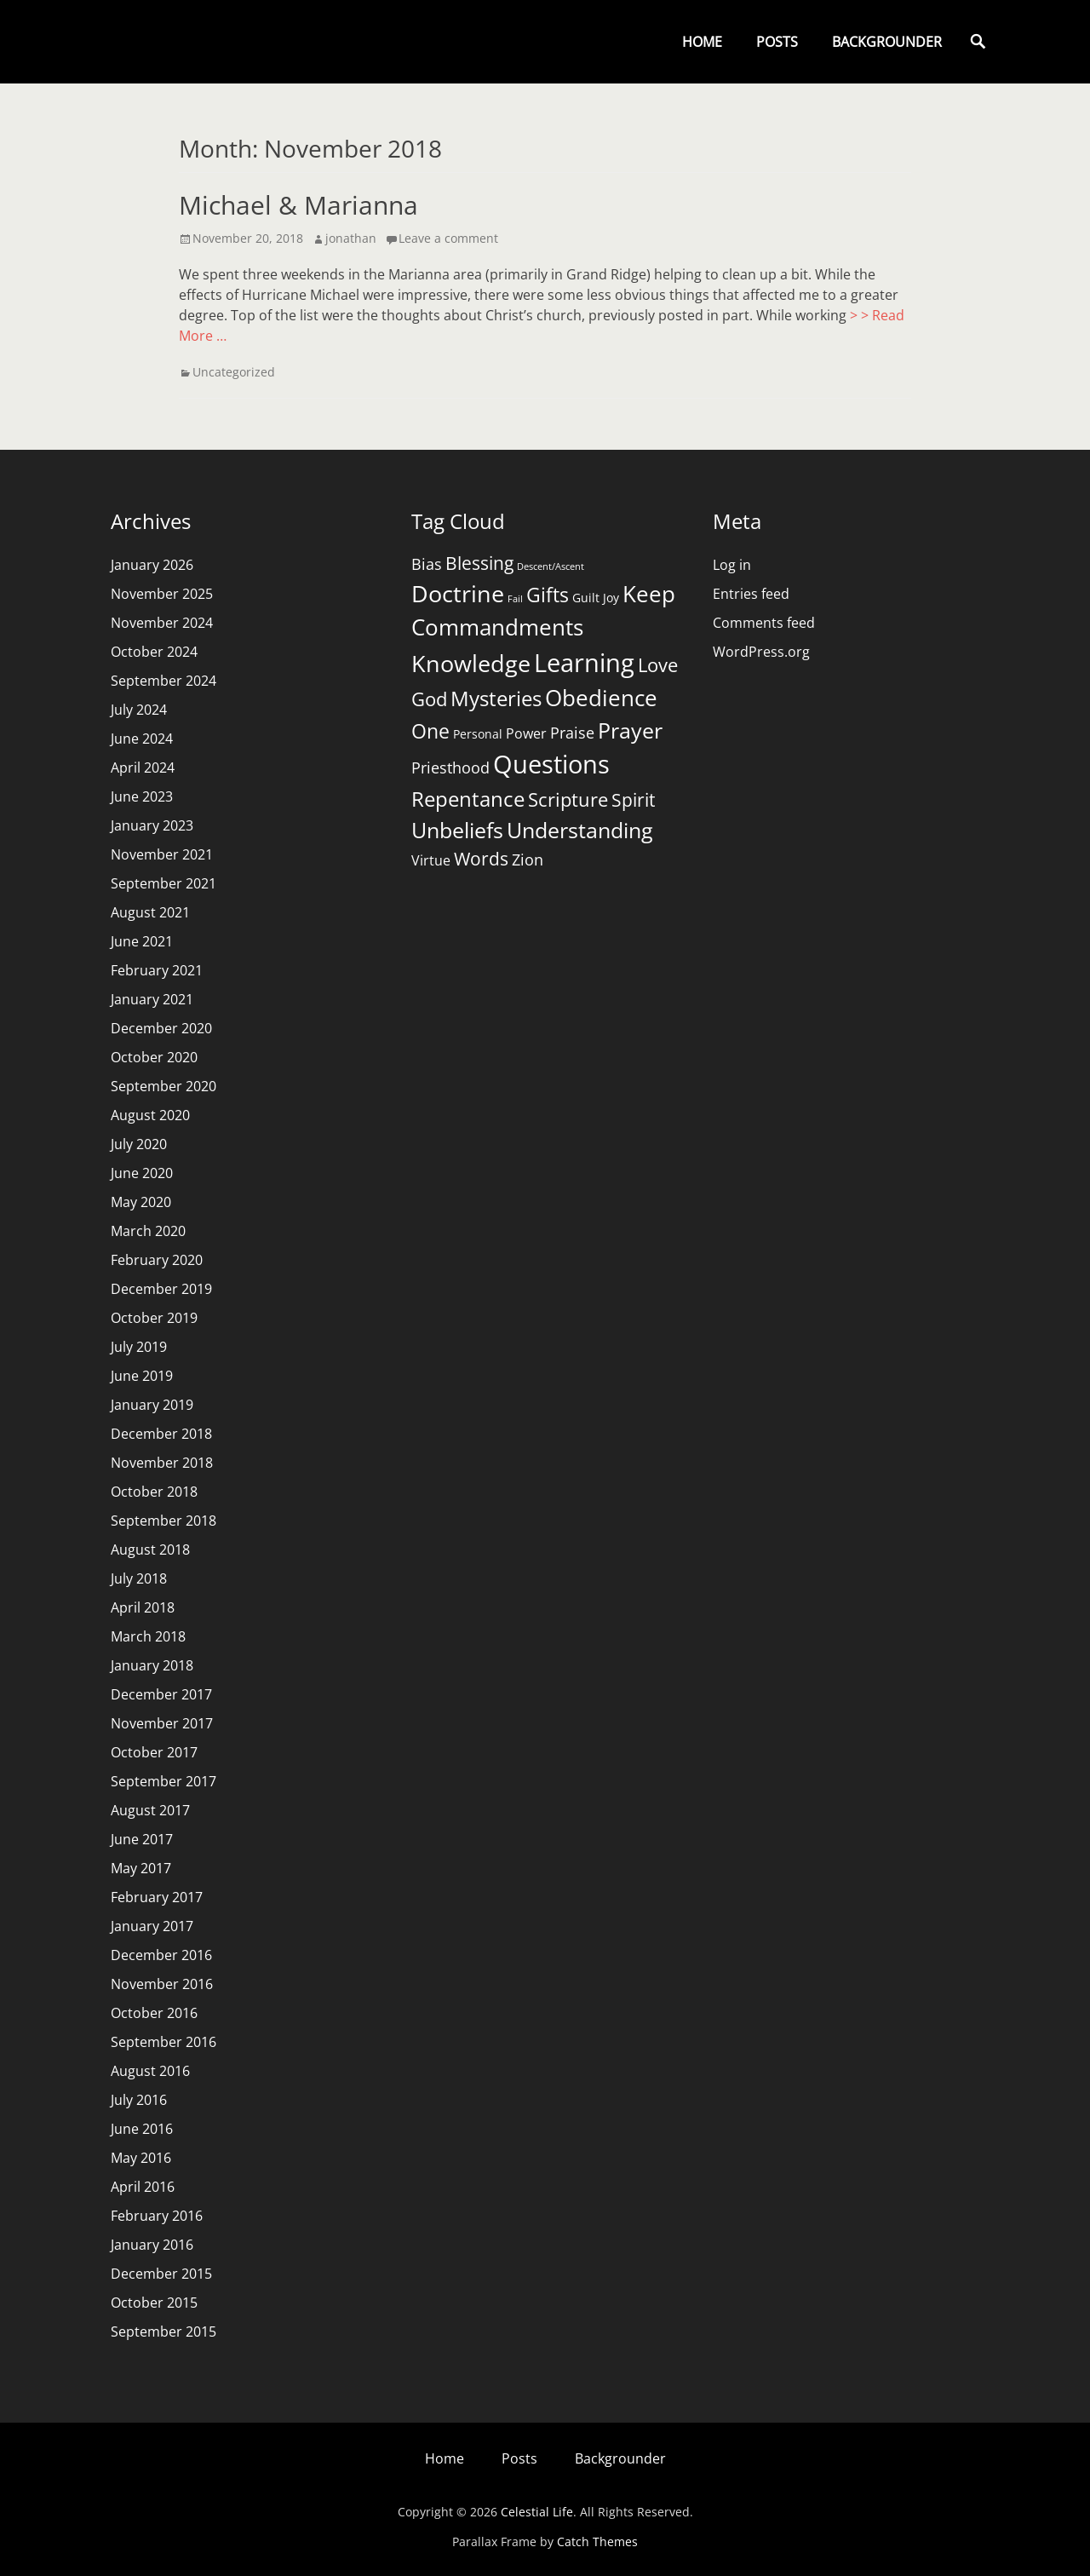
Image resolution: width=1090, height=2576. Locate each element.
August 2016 (150, 2070)
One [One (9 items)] (430, 731)
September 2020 (163, 1086)
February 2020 (157, 1260)
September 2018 (163, 1520)
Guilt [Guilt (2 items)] (586, 597)
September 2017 (163, 1781)
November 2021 (162, 854)
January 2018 (152, 1665)
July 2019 (139, 1346)
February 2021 (157, 970)
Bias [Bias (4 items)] (426, 564)
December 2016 (161, 1955)
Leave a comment (448, 238)
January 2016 (152, 2244)
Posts (777, 41)
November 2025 (162, 593)
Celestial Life (537, 2512)
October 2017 (154, 1752)
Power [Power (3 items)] (526, 733)
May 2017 (141, 1868)
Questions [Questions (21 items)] (551, 764)
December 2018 (161, 1433)
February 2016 (157, 2215)
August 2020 (150, 1115)
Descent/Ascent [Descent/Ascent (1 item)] (550, 566)
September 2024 (163, 680)
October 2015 (154, 2302)
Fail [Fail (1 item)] (515, 599)
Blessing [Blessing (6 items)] (479, 563)
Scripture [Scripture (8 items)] (568, 799)
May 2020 (141, 1202)
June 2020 (142, 1173)
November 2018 (162, 1462)
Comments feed (764, 622)
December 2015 (161, 2273)
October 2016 (154, 2013)
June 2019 (142, 1375)
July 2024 (139, 709)
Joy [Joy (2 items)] (611, 597)
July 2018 (139, 1578)
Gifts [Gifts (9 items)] (547, 594)
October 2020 (154, 1057)
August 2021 (150, 912)
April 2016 (143, 2186)
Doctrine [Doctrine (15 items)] (457, 593)
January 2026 (152, 564)
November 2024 (162, 622)
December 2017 (161, 1694)
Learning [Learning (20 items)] (584, 662)
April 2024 (143, 767)
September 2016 (163, 2042)
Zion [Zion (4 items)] (527, 859)
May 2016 (141, 2157)
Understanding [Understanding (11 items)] (580, 830)
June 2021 (142, 941)
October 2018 (154, 1491)
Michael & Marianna (298, 204)
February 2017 (157, 1897)
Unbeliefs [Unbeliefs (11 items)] (457, 830)
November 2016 (162, 1984)
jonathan (350, 238)
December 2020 (161, 1028)
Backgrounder (887, 41)
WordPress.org (761, 651)
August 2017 (150, 1810)
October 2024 (154, 651)
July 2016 (139, 2099)
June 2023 (142, 796)
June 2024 (142, 738)
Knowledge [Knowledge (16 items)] (471, 663)
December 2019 (161, 1288)
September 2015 (163, 2331)
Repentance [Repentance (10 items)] (468, 799)
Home (702, 41)
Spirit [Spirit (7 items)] (633, 799)
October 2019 (154, 1317)
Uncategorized (233, 372)
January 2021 (152, 999)
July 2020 (139, 1144)
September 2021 (163, 883)
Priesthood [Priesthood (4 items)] (450, 767)
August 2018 (150, 1549)
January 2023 (152, 825)
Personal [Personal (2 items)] (477, 734)
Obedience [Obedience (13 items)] (601, 697)
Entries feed (751, 593)
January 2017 (152, 1926)
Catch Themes (597, 2541)
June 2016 (142, 2128)
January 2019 (152, 1404)
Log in (732, 564)
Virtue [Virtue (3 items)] (430, 860)
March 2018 (148, 1636)
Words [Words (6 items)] (481, 859)
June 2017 (142, 1839)
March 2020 (148, 1231)
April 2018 (143, 1607)
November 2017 (162, 1723)
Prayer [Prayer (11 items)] (630, 730)
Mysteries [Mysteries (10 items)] (496, 698)
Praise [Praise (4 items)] (572, 732)
